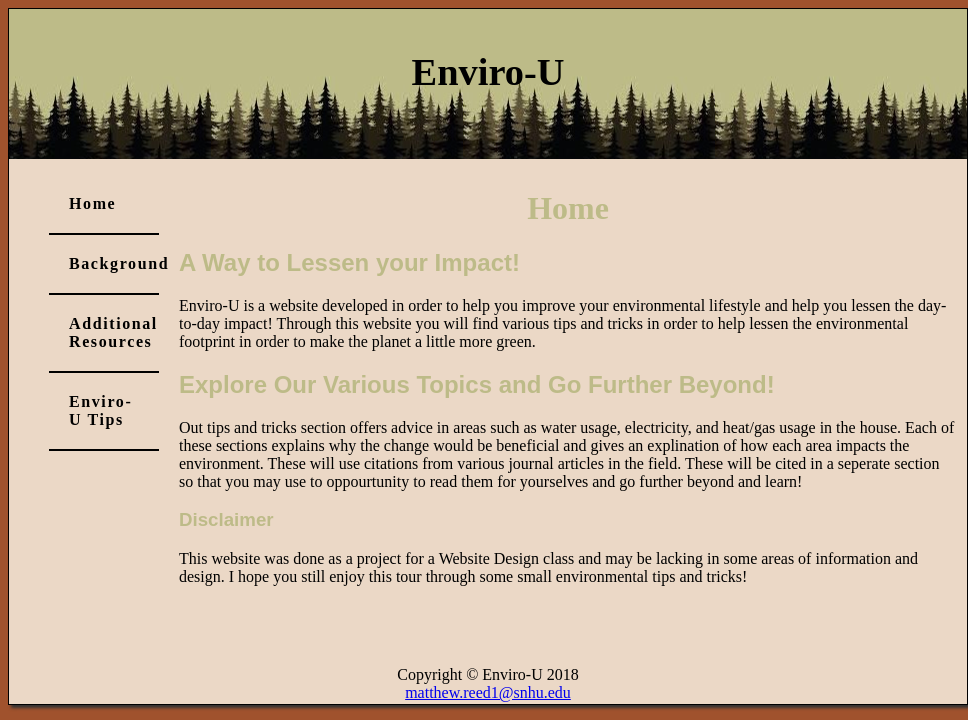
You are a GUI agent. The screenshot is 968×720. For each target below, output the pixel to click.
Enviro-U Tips (100, 410)
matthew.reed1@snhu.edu (488, 692)
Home (92, 203)
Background (114, 263)
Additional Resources (113, 332)
